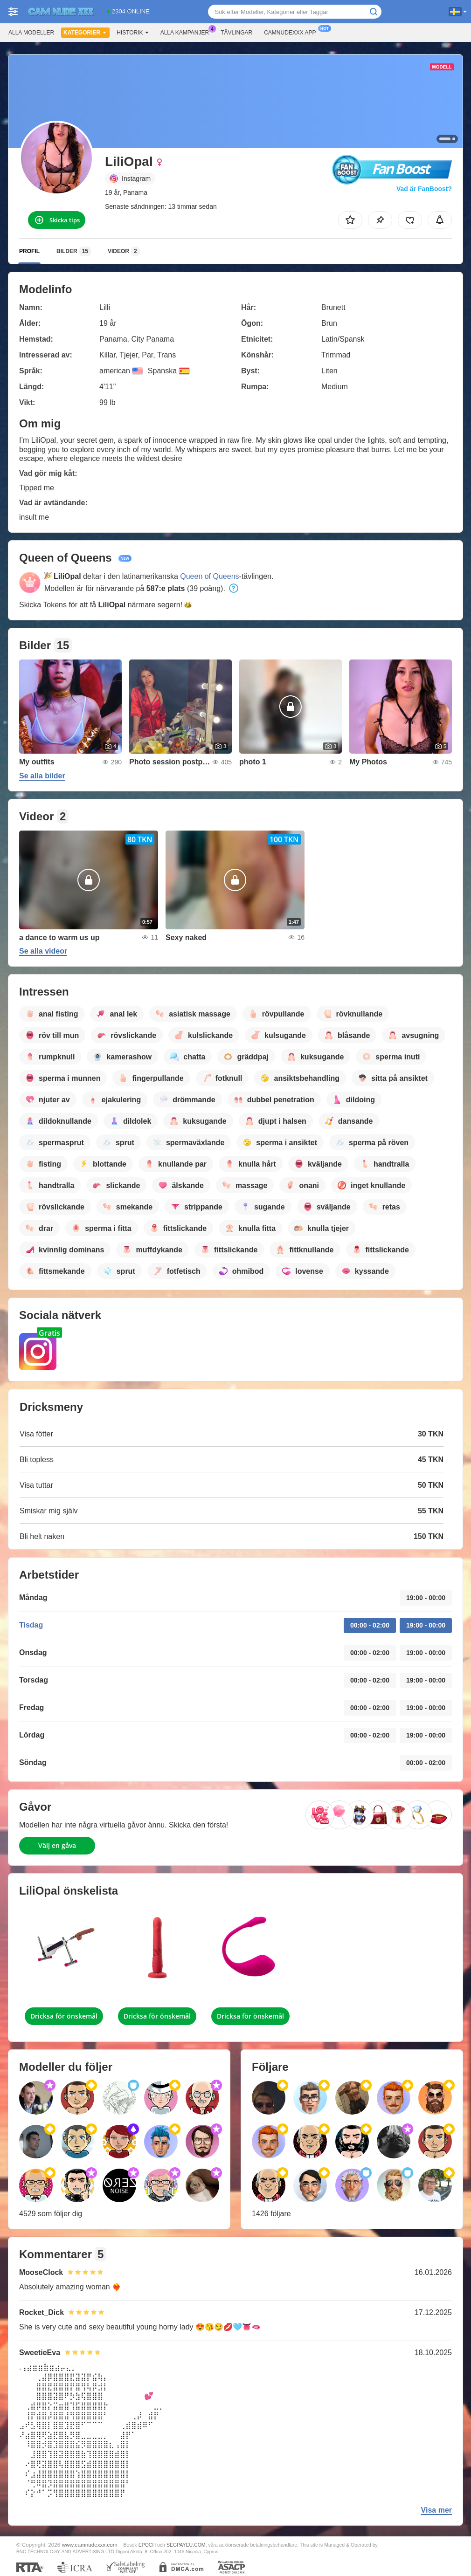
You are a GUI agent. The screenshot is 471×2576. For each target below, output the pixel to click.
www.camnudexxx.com (90, 2545)
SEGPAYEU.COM (186, 2545)
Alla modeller (31, 32)
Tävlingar (236, 32)
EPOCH (147, 2545)
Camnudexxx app (292, 31)
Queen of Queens (209, 576)
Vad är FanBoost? (424, 188)
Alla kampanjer (187, 31)
